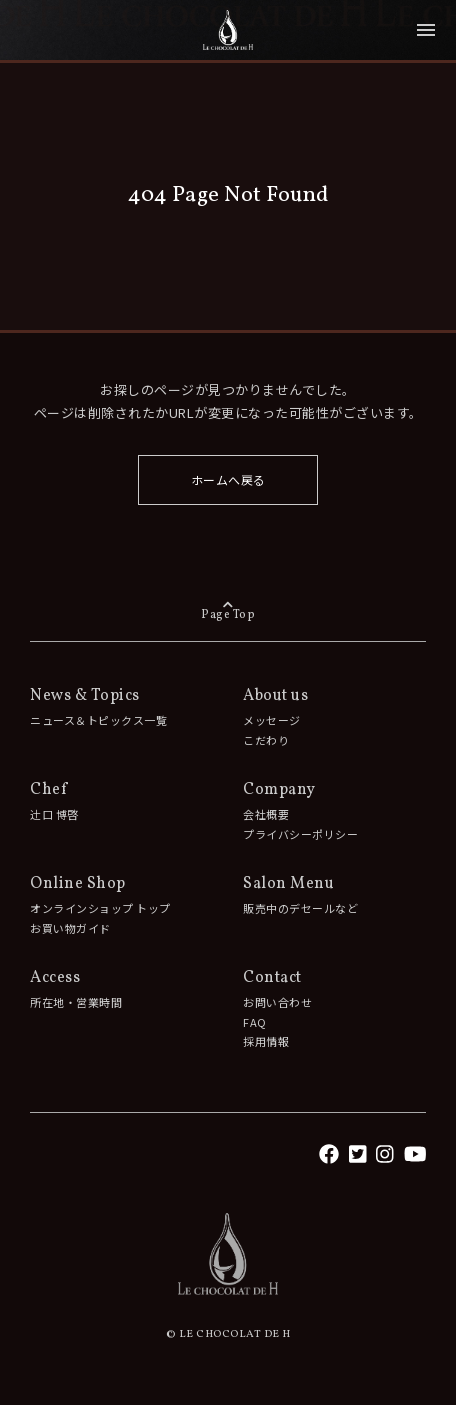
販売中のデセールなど (300, 908)
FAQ (255, 1022)
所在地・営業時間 (76, 1002)
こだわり (266, 740)
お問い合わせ (277, 1002)
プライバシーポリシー (300, 834)
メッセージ (272, 720)
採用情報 (266, 1041)
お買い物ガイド (70, 928)
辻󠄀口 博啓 (54, 814)
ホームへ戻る (228, 479)
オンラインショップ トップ (100, 908)
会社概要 (266, 814)
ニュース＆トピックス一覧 (98, 720)
